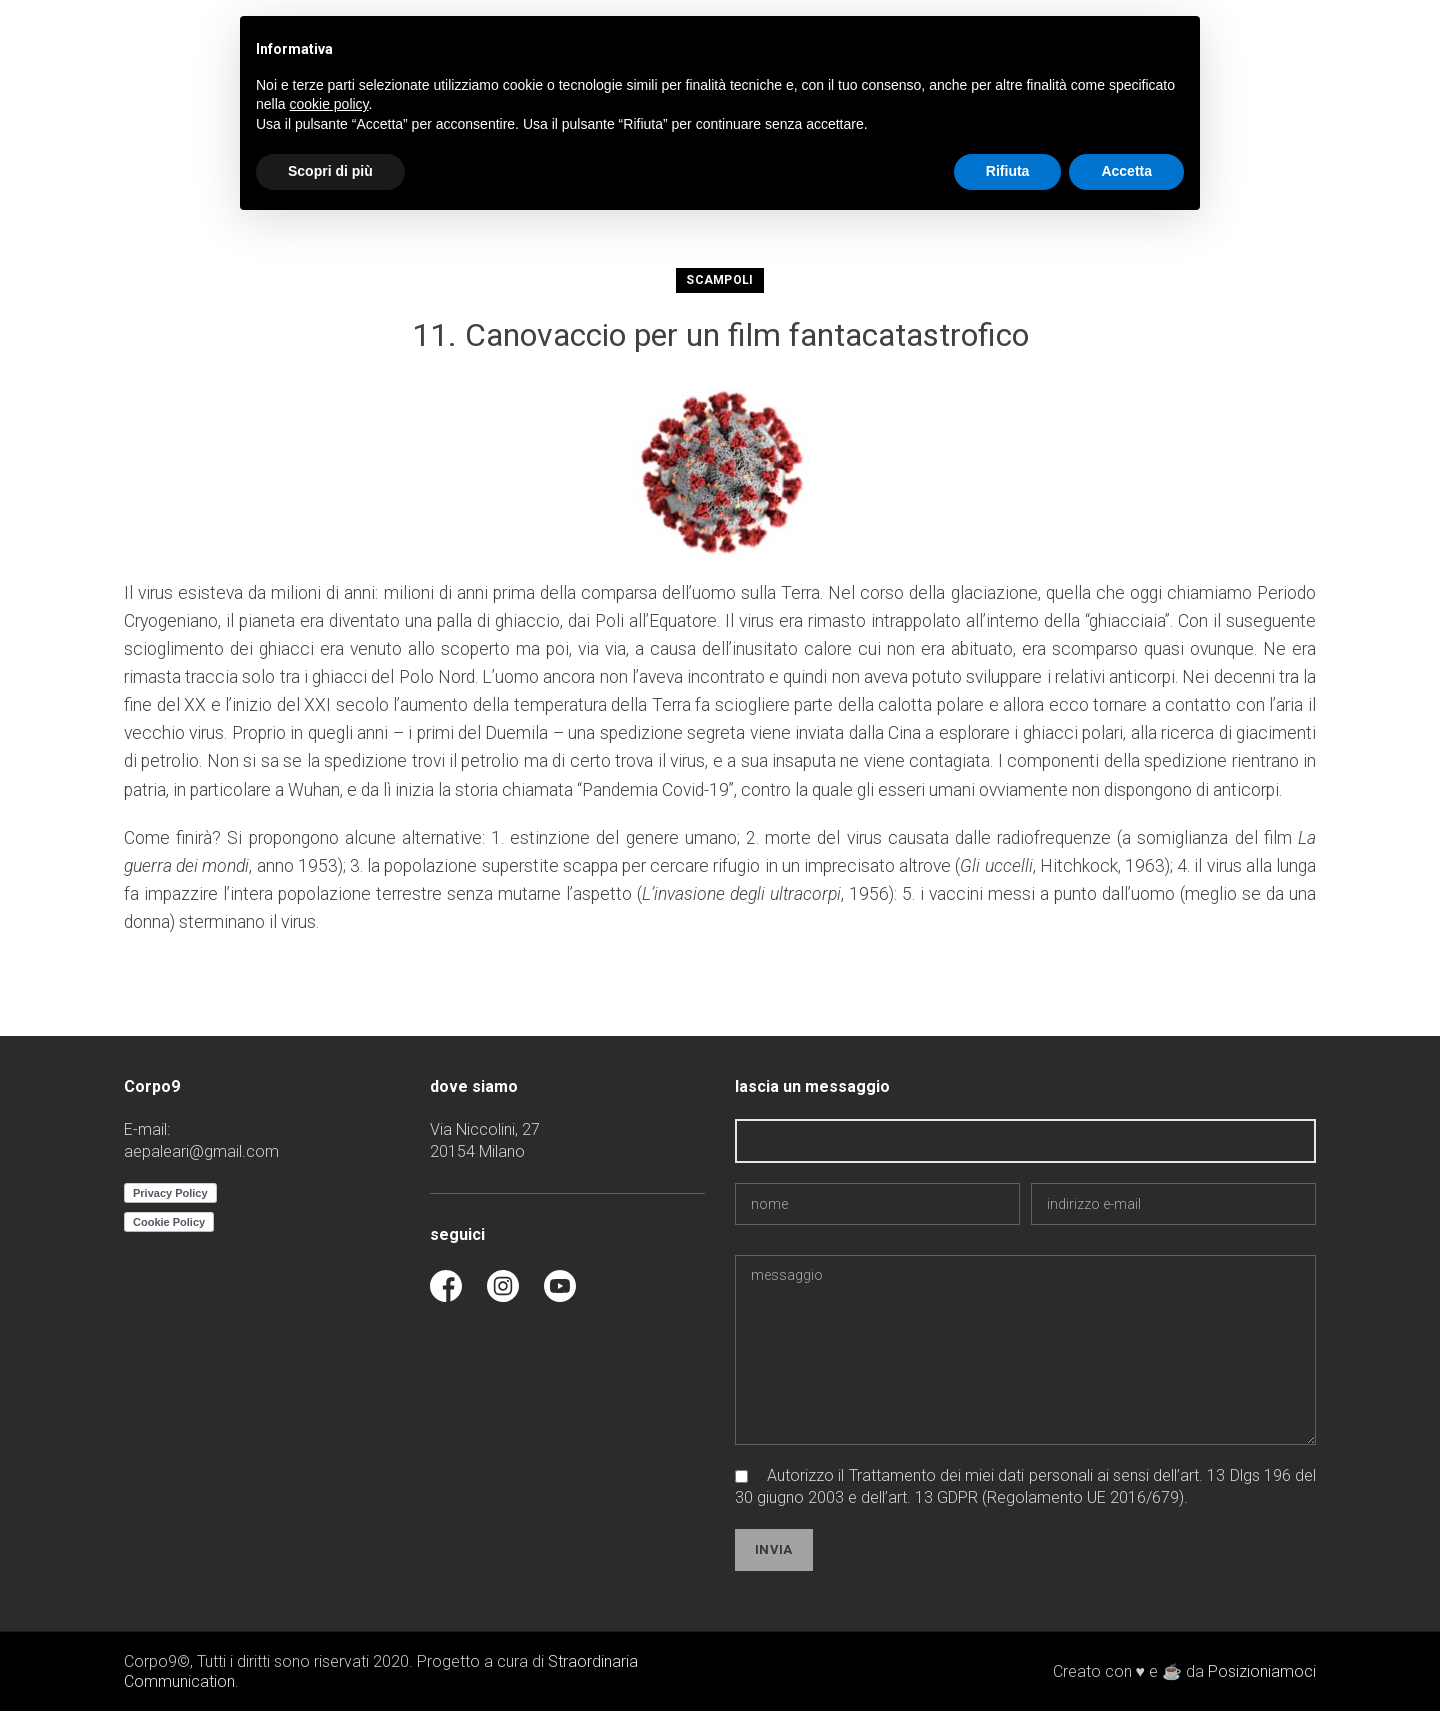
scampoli (719, 280)
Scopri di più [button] (330, 171)
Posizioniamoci (1262, 1671)
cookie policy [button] (328, 104)
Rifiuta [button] (1008, 171)
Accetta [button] (1126, 171)
